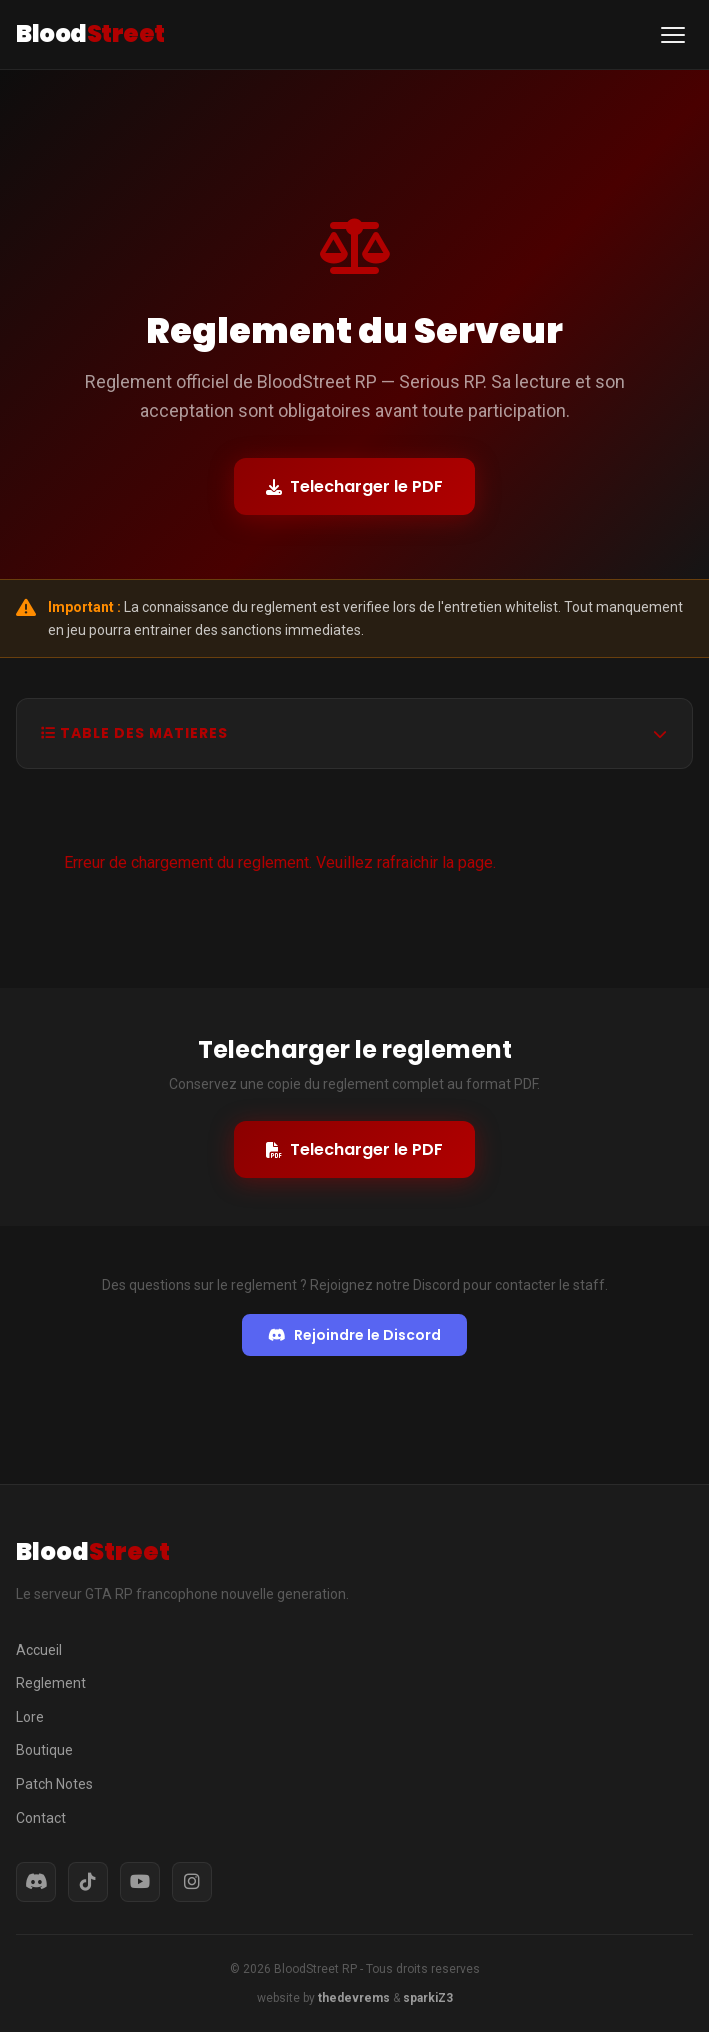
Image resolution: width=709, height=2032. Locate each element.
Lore (30, 1717)
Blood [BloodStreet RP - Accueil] (90, 33)
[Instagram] (192, 1882)
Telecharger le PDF (354, 486)
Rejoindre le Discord (354, 1335)
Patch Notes (54, 1784)
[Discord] (36, 1882)
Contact (41, 1818)
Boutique (44, 1750)
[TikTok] (88, 1882)
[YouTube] (140, 1882)
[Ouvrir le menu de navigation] (673, 35)
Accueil (39, 1650)
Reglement (51, 1683)
